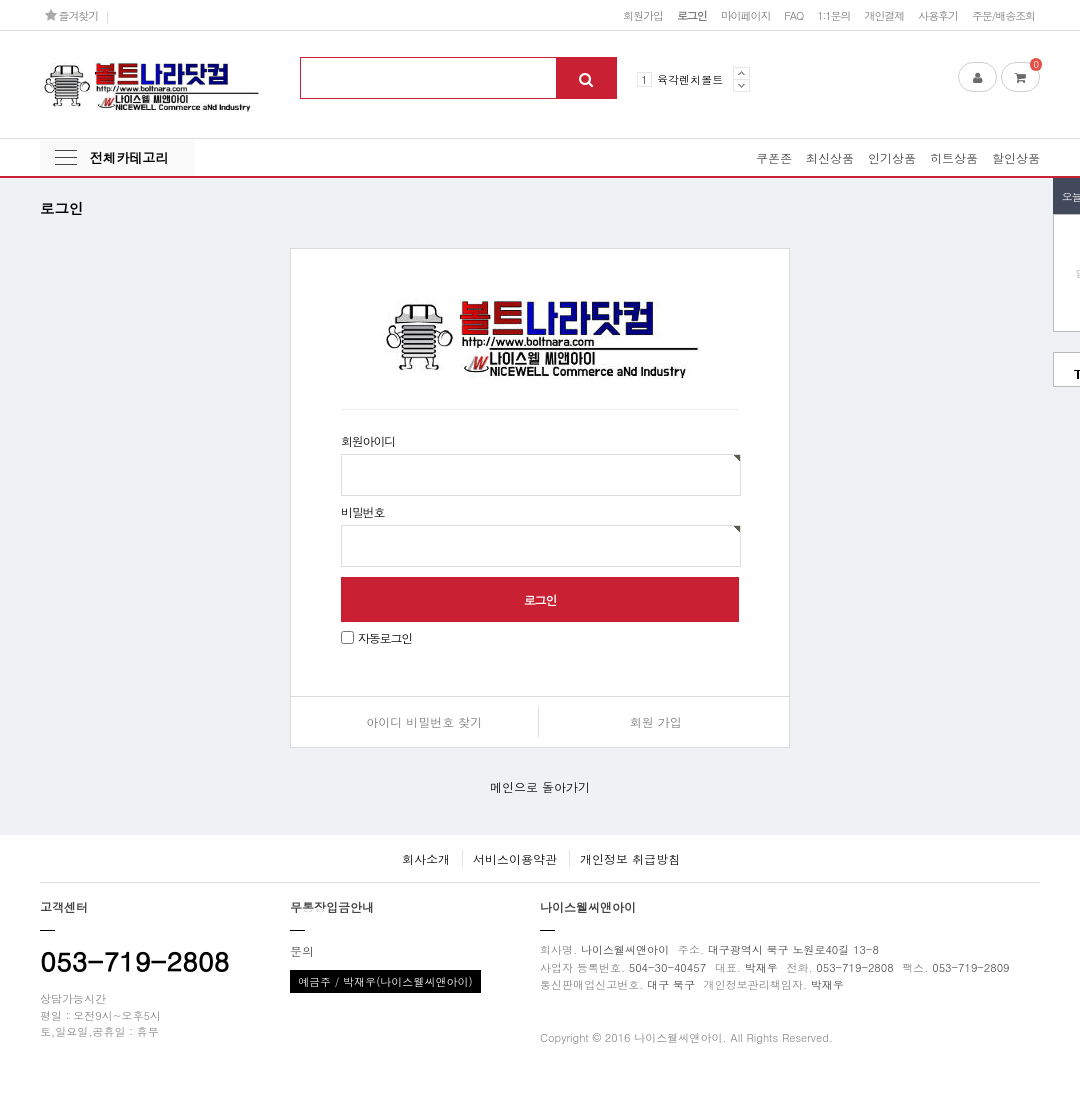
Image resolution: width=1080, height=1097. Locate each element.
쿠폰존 (774, 157)
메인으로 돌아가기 (540, 786)
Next (741, 85)
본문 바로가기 (0, 0)
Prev (741, 73)
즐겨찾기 (71, 15)
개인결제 (884, 15)
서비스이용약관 (515, 858)
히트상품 (954, 157)
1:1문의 (833, 15)
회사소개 (426, 858)
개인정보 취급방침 (630, 858)
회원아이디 (368, 440)
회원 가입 (656, 721)
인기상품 (892, 157)
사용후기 (938, 15)
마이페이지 (746, 15)
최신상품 (830, 157)
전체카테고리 (129, 157)
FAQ (793, 15)
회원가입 (643, 15)
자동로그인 (385, 637)
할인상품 (1016, 157)
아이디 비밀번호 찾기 (424, 721)
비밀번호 (362, 511)
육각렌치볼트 (690, 79)
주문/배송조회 (1003, 15)
